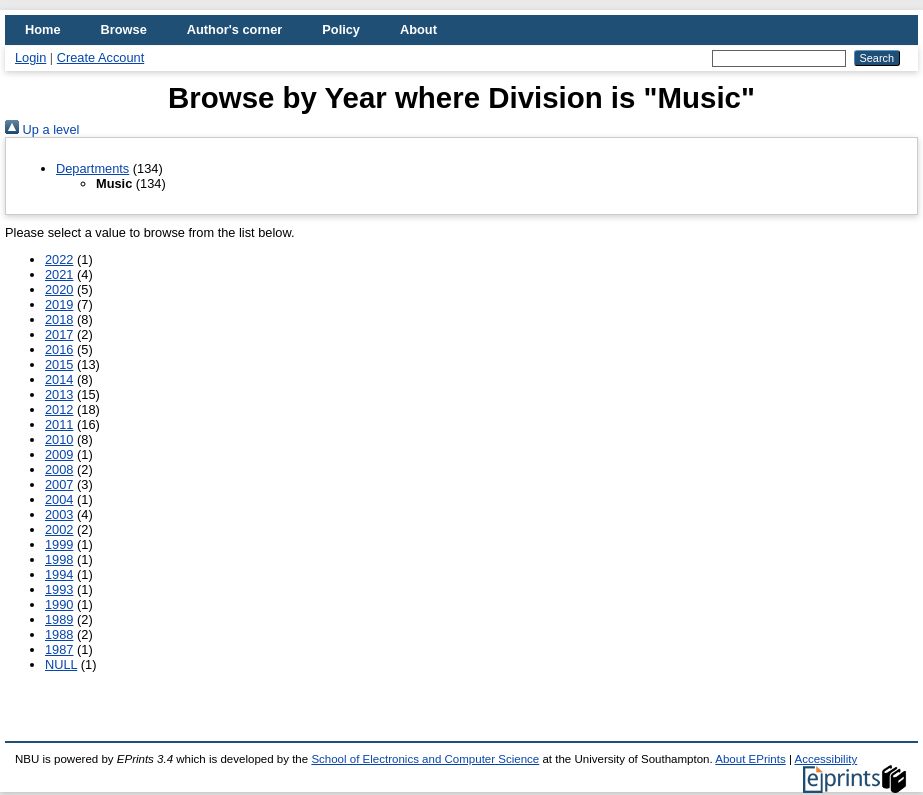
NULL (61, 664)
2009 (59, 454)
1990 (59, 604)
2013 (59, 394)
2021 (59, 274)
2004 (59, 499)
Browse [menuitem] (124, 29)
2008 (59, 469)
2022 (59, 259)
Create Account (101, 57)
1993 (59, 589)
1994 (59, 574)
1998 (59, 559)
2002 (59, 529)
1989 (59, 619)
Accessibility (825, 759)
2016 (59, 349)
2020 (59, 289)
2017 (59, 334)
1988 (59, 634)
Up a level (42, 129)
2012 (59, 409)
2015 (59, 364)
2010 (59, 439)
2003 (59, 514)
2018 (59, 319)
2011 (59, 424)
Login (30, 57)
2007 (59, 484)
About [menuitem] (418, 29)
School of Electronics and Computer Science (425, 759)
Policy (341, 29)
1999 (59, 544)
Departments (92, 168)
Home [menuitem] (43, 29)
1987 (59, 649)
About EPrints (750, 759)
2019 (59, 304)
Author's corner (234, 29)
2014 (59, 379)
